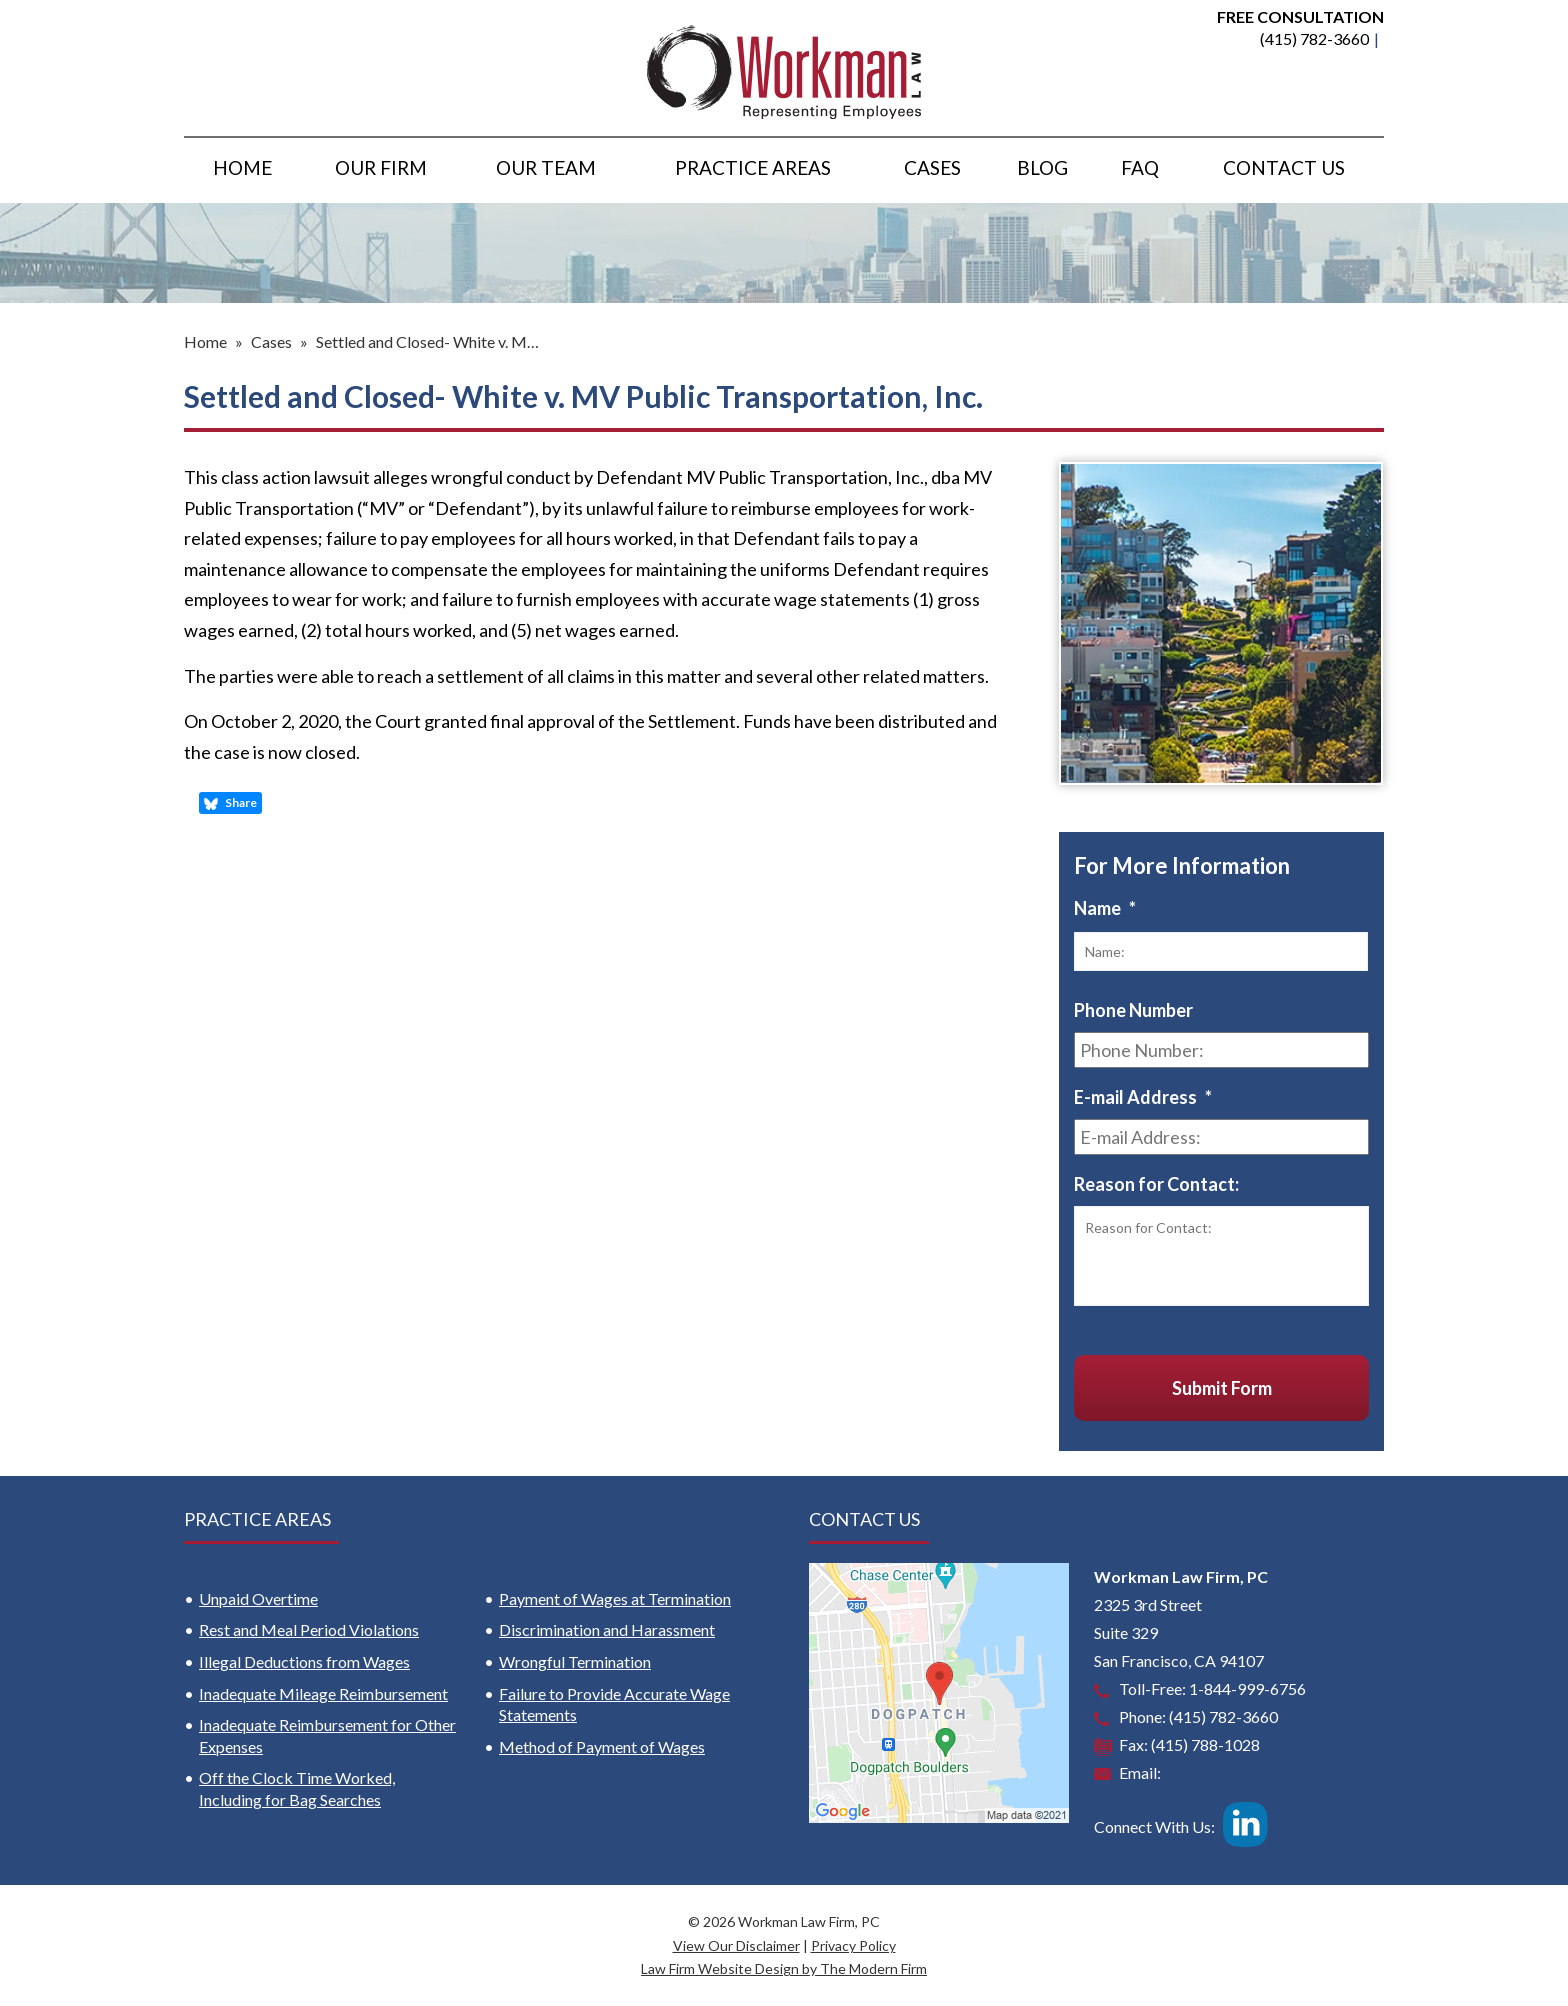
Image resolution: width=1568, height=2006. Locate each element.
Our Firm (381, 167)
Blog (1042, 167)
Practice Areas (753, 167)
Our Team (546, 167)
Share (230, 803)
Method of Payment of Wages (602, 1746)
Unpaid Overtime (258, 1598)
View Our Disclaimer (736, 1945)
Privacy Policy (853, 1945)
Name (1105, 908)
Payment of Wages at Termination (615, 1598)
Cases (932, 167)
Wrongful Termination (575, 1661)
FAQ (1140, 167)
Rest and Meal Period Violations (309, 1629)
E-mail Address (1143, 1097)
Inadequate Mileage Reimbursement (323, 1693)
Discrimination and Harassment (607, 1629)
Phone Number (1133, 1010)
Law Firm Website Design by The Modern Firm (784, 1968)
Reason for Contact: (1156, 1184)
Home (242, 167)
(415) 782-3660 (1314, 38)
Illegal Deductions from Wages (304, 1661)
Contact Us (1284, 167)
